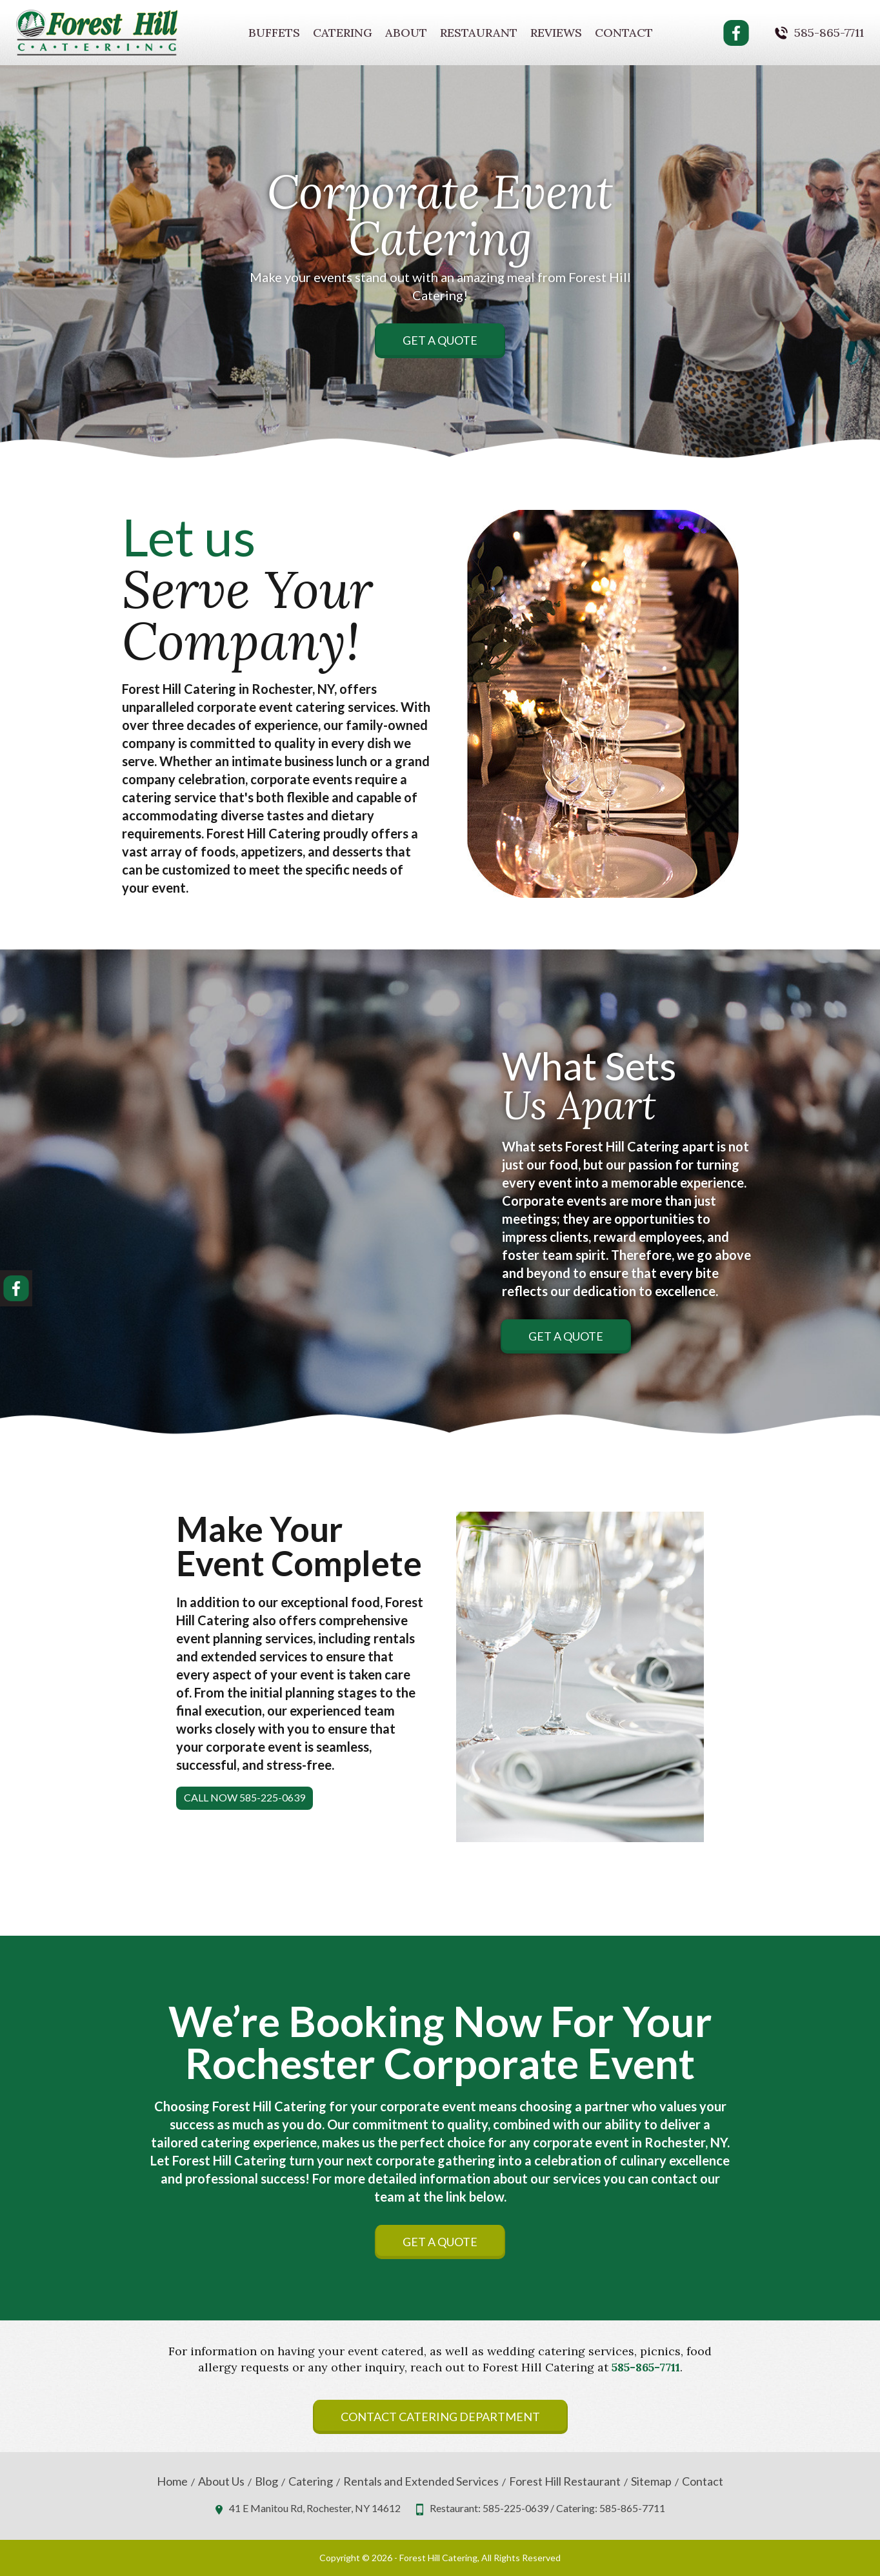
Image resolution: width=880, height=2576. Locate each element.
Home (172, 2481)
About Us (221, 2481)
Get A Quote (440, 340)
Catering (342, 32)
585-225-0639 (515, 2508)
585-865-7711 (829, 33)
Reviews (556, 32)
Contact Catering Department (440, 2416)
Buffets (274, 32)
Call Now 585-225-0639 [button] (244, 1797)
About (406, 32)
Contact (624, 32)
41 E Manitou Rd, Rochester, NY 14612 (315, 2508)
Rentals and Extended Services (421, 2481)
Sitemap (651, 2481)
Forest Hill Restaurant (565, 2481)
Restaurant (478, 32)
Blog (266, 2481)
